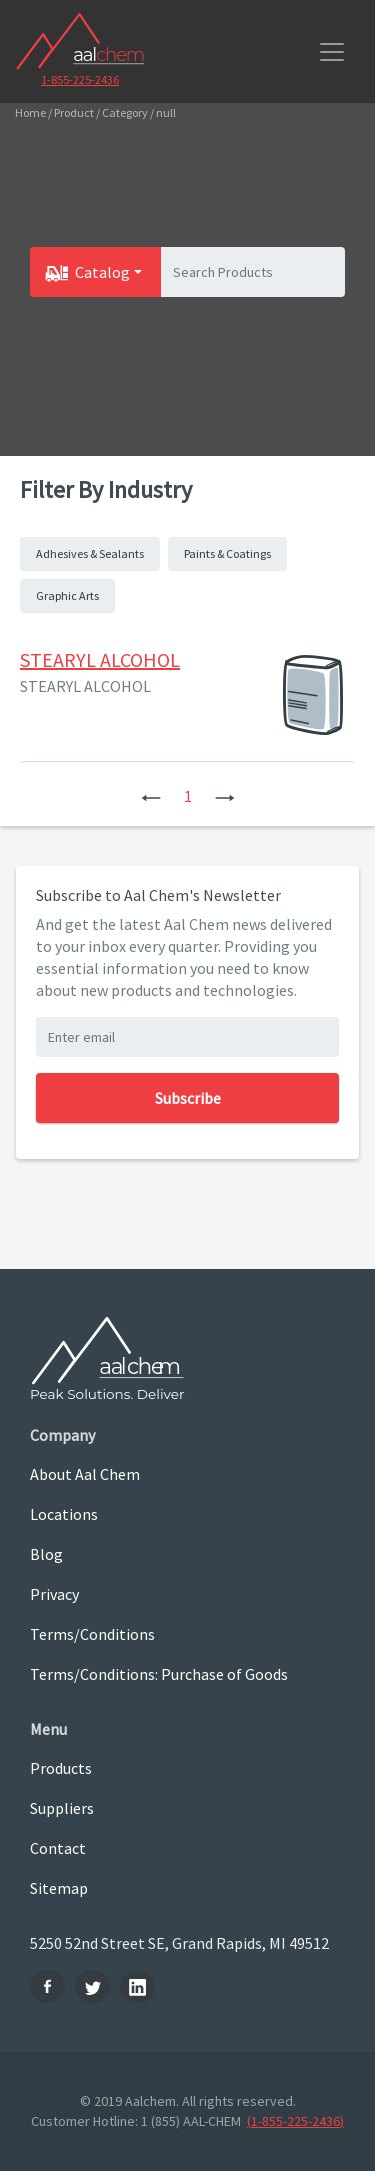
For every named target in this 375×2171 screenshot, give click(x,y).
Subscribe (188, 1098)
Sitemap (59, 1888)
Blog (46, 1554)
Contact (58, 1848)
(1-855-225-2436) (295, 2121)
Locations (64, 1514)
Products (61, 1768)
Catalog (102, 272)
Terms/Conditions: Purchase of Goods (159, 1674)
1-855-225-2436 (80, 79)
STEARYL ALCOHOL (100, 659)
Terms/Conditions (92, 1634)
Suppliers (62, 1808)
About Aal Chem (85, 1474)
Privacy (54, 1594)
